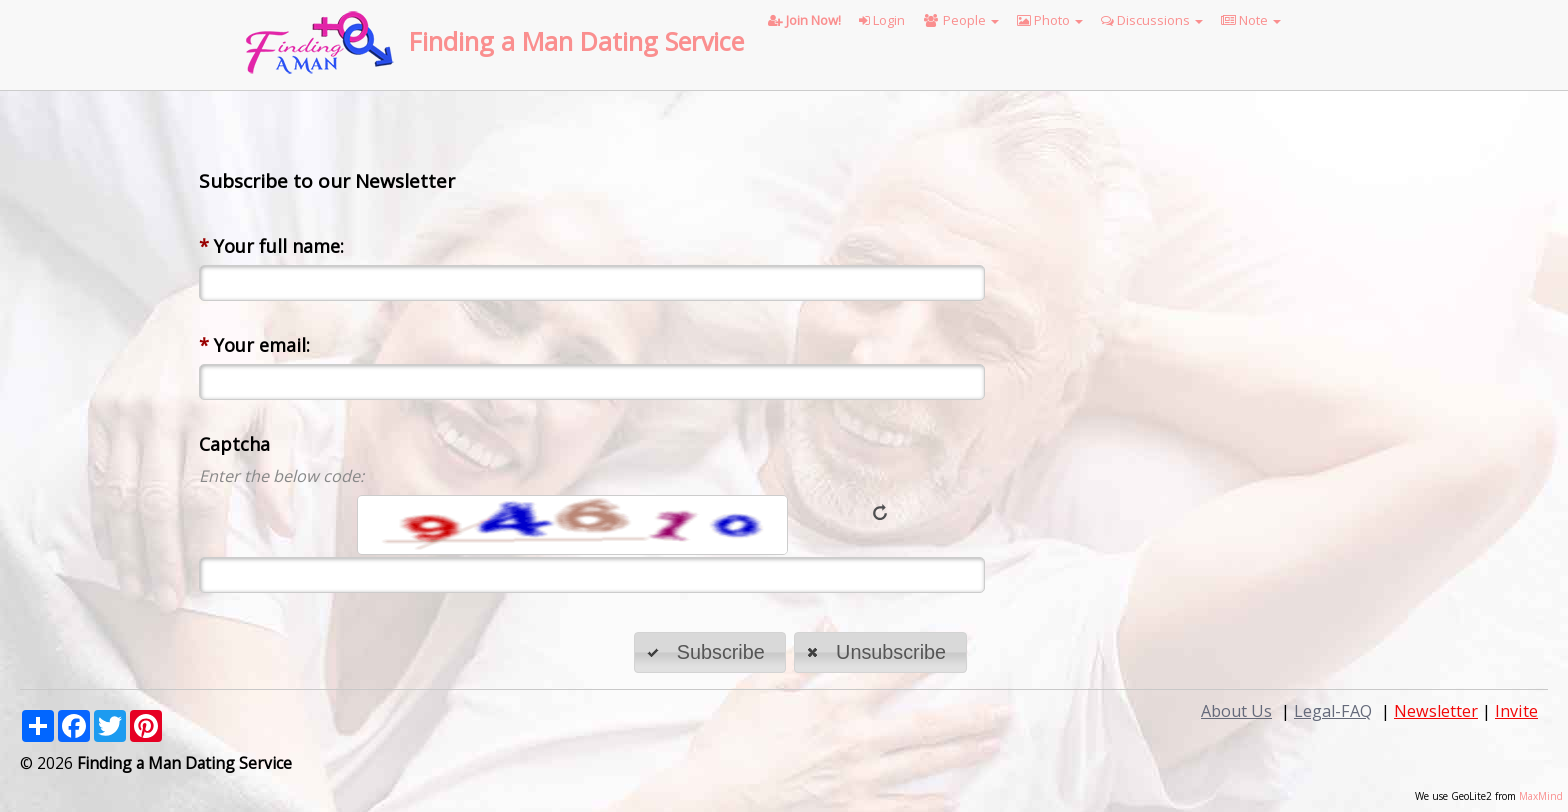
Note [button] (1251, 20)
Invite (1516, 711)
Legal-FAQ (1333, 711)
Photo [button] (1050, 20)
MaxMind (1541, 796)
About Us (1236, 711)
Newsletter (1436, 711)
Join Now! (804, 20)
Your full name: (271, 246)
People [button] (961, 20)
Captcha (234, 444)
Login (882, 20)
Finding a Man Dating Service (576, 41)
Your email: (254, 345)
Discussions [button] (1152, 20)
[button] (709, 652)
